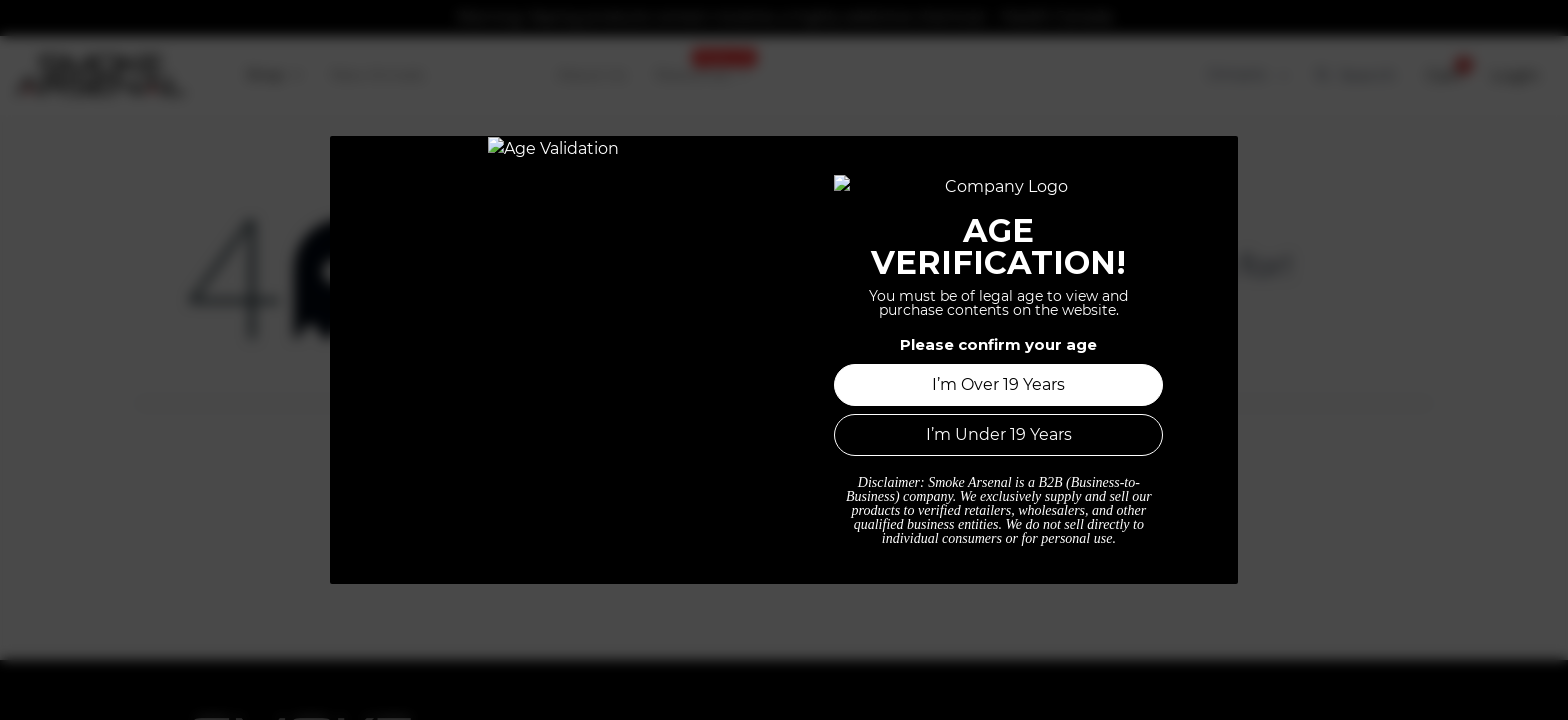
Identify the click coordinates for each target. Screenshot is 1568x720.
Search (1355, 75)
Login (1515, 75)
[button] (1444, 75)
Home (784, 511)
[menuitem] (274, 75)
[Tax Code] (1246, 75)
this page (1184, 313)
